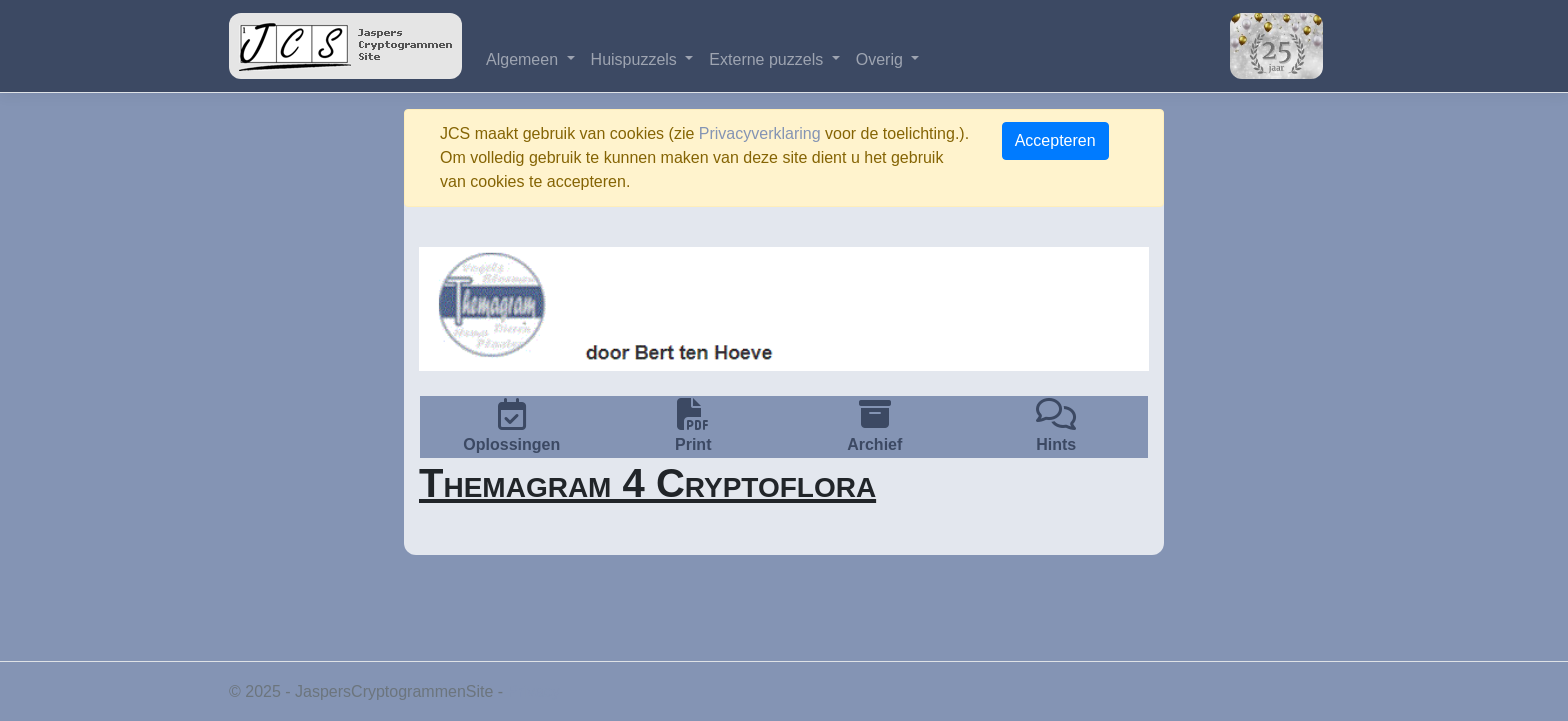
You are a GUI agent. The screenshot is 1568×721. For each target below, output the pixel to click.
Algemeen (524, 59)
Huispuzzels (636, 59)
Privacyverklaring (760, 133)
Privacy (534, 691)
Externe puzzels (768, 59)
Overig (882, 59)
